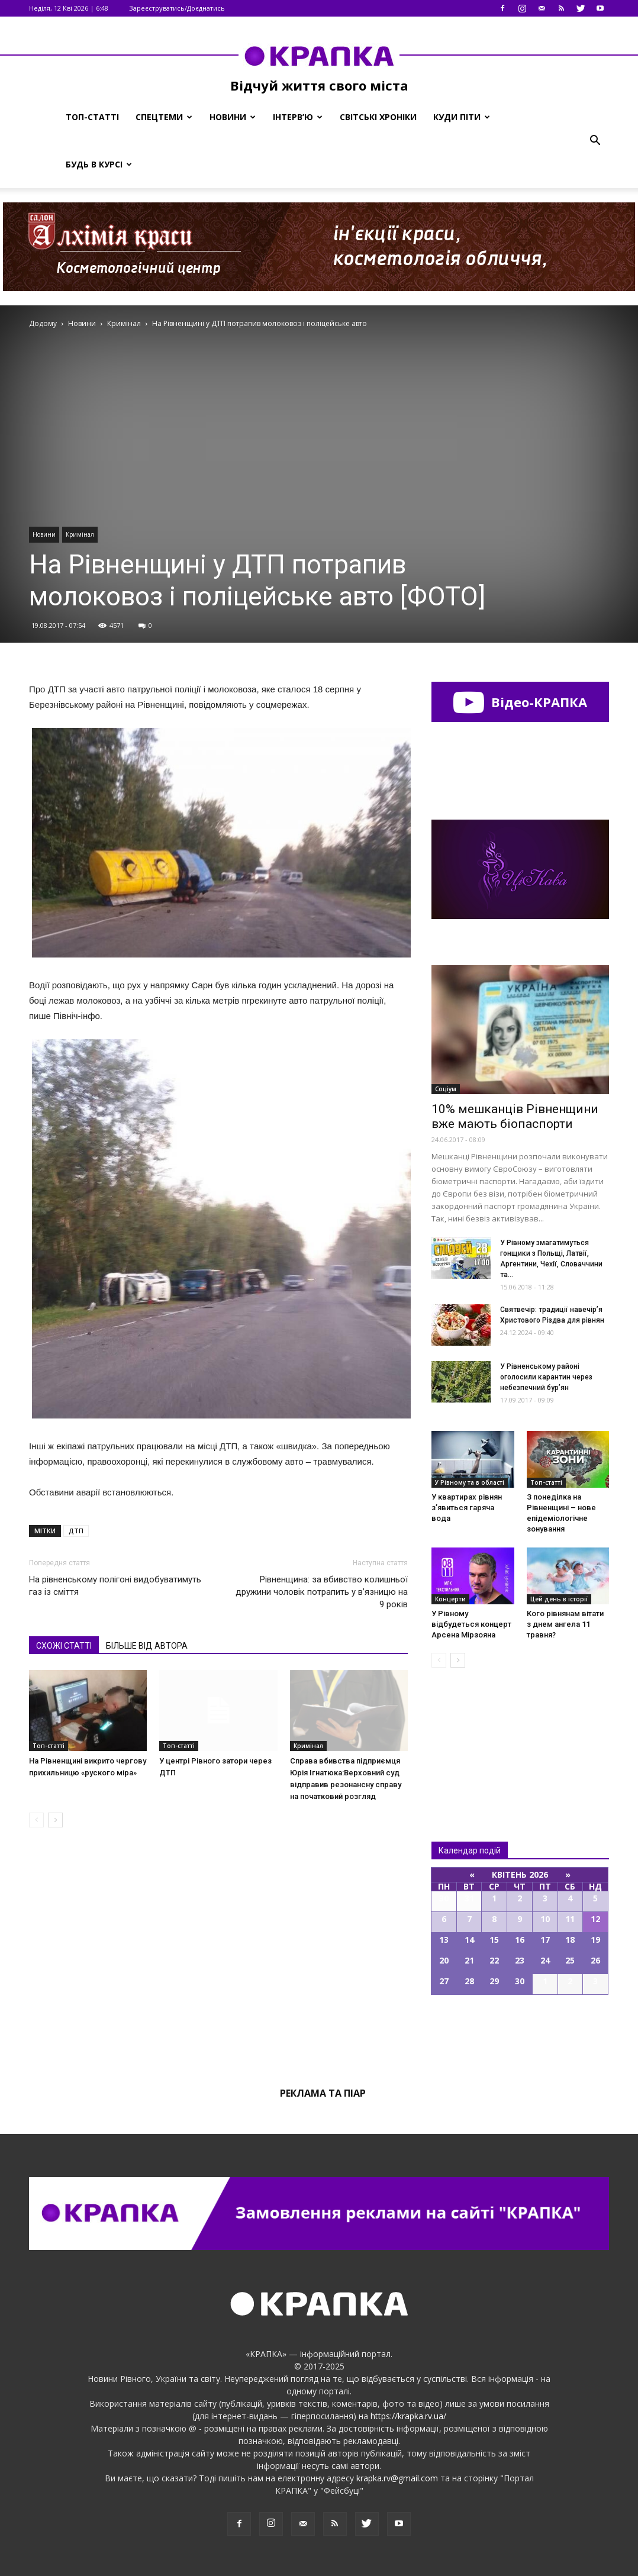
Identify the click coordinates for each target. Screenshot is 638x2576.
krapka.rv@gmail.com (397, 2478)
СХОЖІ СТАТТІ (64, 1645)
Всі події (520, 2035)
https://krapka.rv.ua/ (408, 2416)
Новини (233, 116)
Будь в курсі (99, 164)
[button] (595, 141)
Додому (43, 323)
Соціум (445, 1089)
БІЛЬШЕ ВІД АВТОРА (147, 1645)
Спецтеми (164, 116)
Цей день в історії (559, 1599)
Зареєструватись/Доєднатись (177, 8)
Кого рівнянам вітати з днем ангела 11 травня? (565, 1624)
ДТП (76, 1530)
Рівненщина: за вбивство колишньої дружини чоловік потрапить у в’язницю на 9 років (322, 1592)
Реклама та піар (323, 2093)
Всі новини (470, 1735)
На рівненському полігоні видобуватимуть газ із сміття (115, 1585)
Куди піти (461, 116)
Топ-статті (92, 116)
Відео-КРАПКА (520, 702)
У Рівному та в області (469, 1482)
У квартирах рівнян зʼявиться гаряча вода (466, 1507)
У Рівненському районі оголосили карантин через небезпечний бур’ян (546, 1377)
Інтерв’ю (298, 116)
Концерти (450, 1599)
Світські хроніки (378, 116)
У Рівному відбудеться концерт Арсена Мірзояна (471, 1624)
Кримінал (80, 534)
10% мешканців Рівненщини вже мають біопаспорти (514, 1116)
